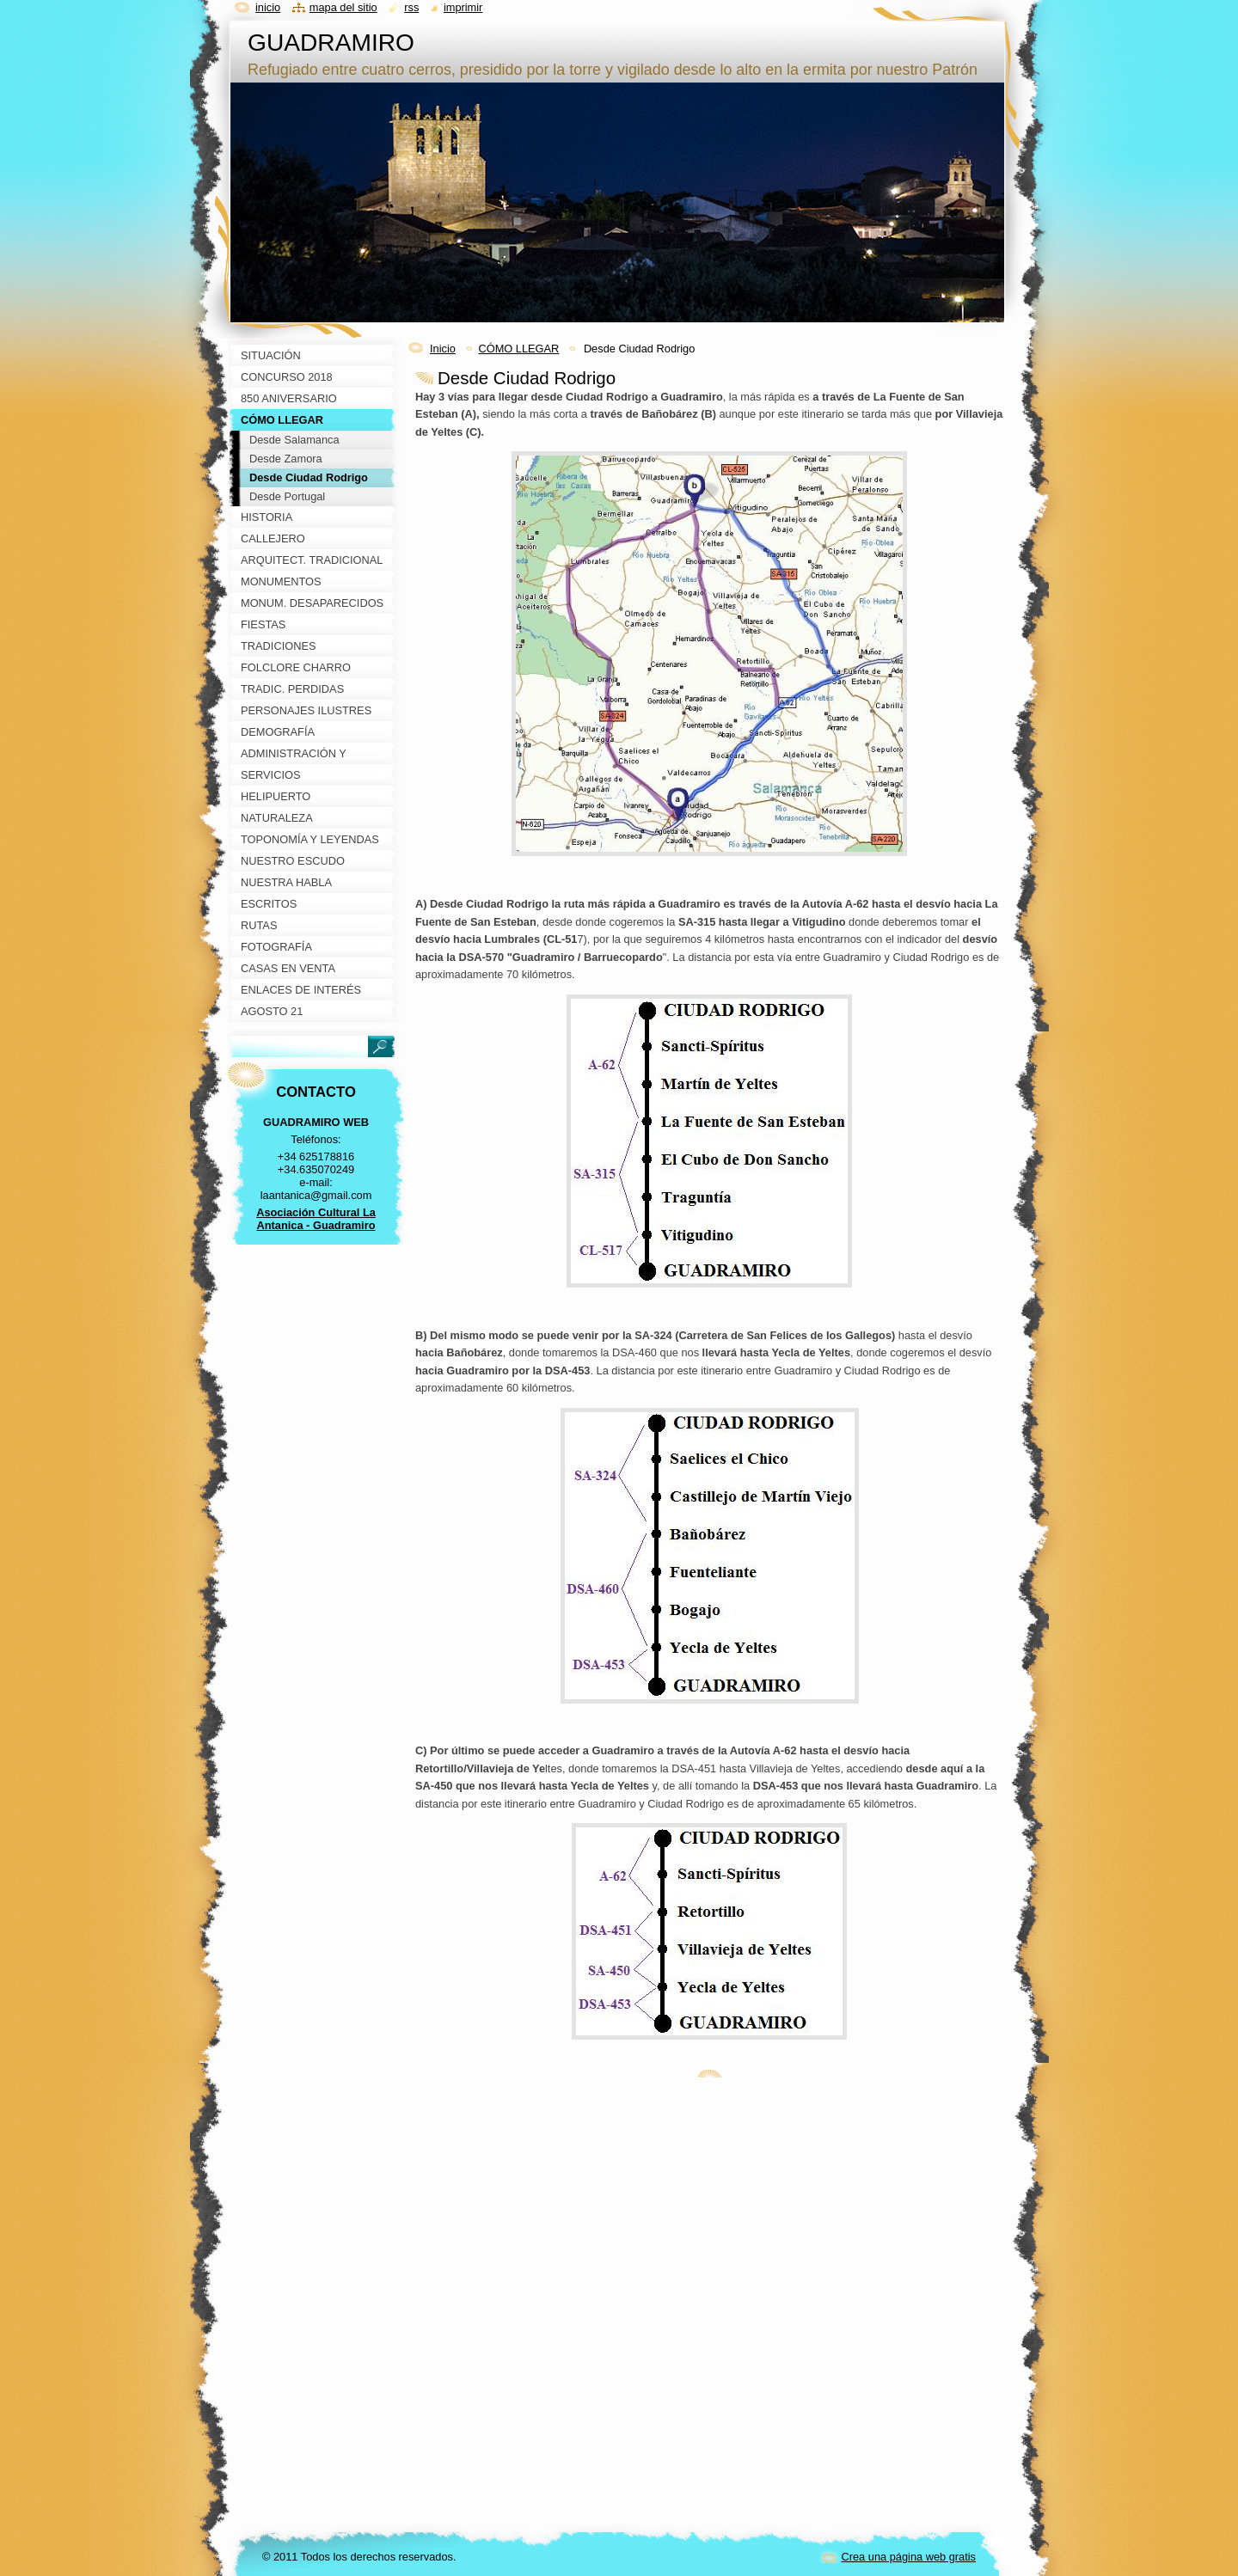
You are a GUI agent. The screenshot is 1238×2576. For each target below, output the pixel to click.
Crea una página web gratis (908, 2556)
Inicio (443, 348)
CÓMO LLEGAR (518, 348)
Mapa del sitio (343, 7)
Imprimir (463, 7)
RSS (411, 7)
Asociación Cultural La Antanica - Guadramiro (316, 1219)
